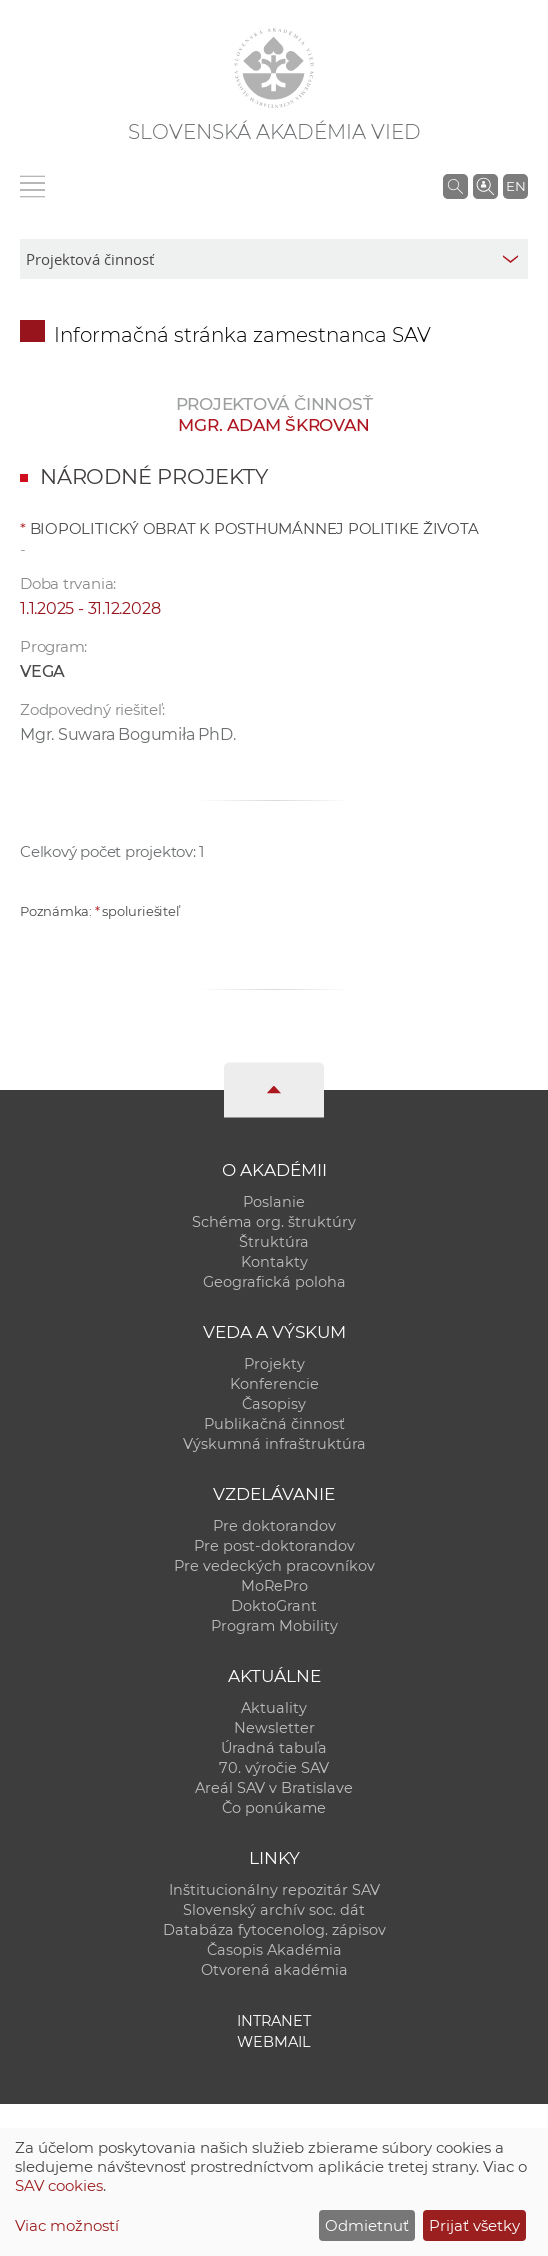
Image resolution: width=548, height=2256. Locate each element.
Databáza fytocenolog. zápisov (274, 1930)
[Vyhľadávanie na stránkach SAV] (455, 186)
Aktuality (274, 1708)
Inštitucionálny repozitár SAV (274, 1890)
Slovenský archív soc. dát (274, 1910)
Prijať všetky (474, 2225)
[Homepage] (274, 68)
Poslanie (274, 1202)
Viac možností (67, 2225)
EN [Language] (516, 186)
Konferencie (274, 1384)
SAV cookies (59, 2185)
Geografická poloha (274, 1282)
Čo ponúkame (274, 1808)
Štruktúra (274, 1242)
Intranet (274, 2021)
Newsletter (274, 1728)
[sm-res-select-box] (274, 259)
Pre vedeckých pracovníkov (274, 1566)
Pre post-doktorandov (274, 1546)
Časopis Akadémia (274, 1950)
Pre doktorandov (274, 1526)
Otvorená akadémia (274, 1970)
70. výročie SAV (274, 1768)
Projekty (274, 1364)
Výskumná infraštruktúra (274, 1444)
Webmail (274, 2042)
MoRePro (274, 1586)
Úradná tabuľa (274, 1748)
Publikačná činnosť (274, 1424)
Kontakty (274, 1262)
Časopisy (274, 1404)
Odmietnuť (367, 2225)
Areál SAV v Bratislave (274, 1788)
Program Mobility (274, 1626)
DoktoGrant (274, 1606)
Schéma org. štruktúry (274, 1222)
